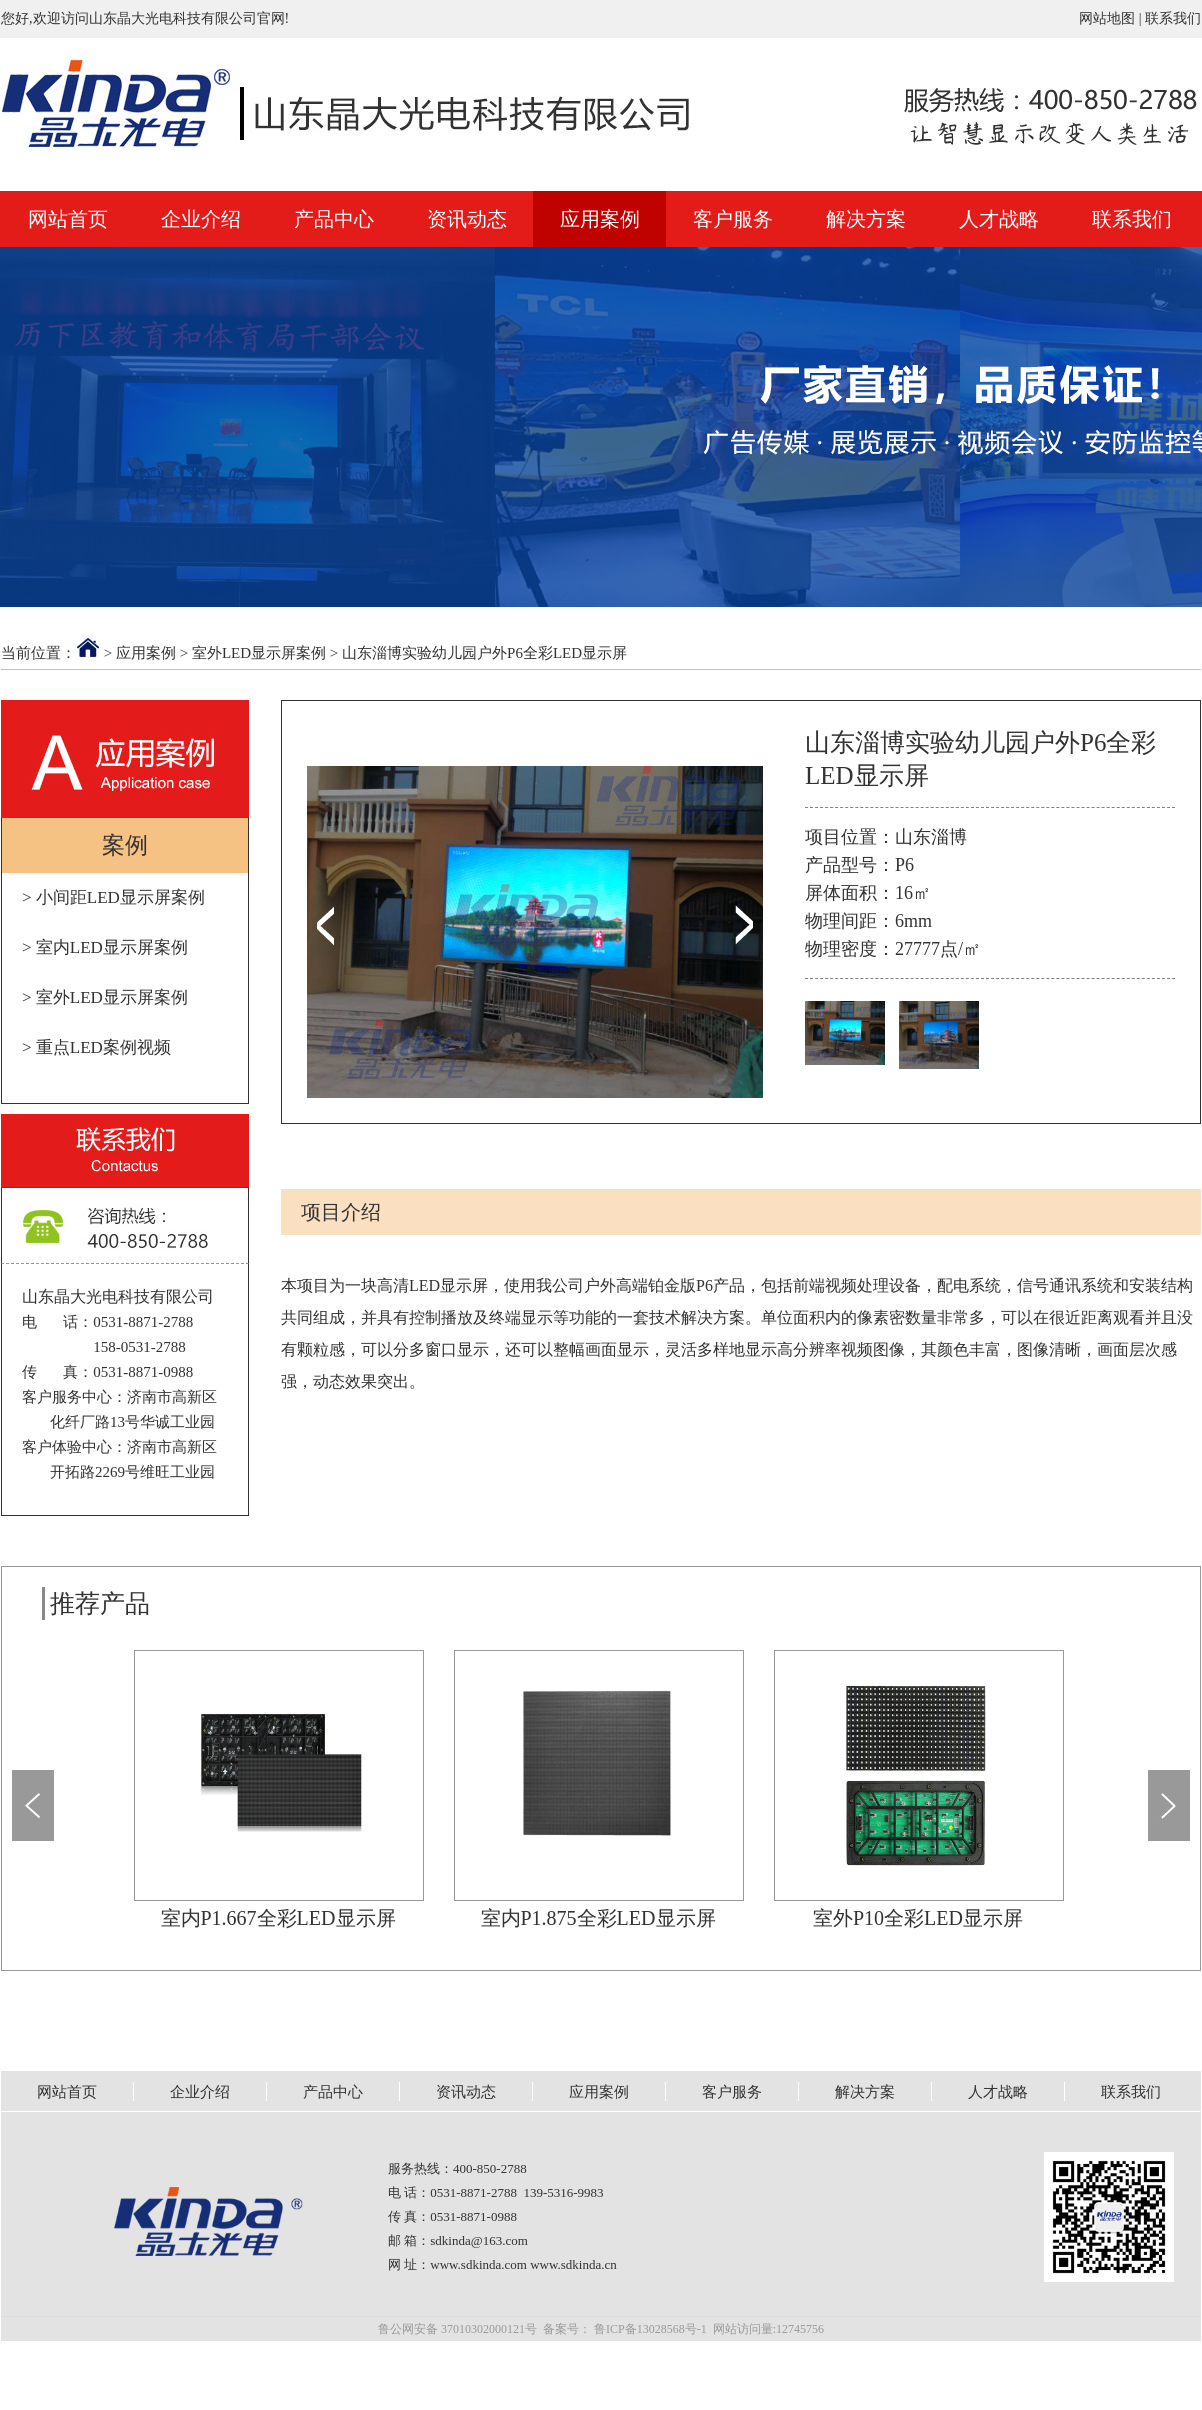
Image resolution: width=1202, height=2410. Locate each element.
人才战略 (999, 219)
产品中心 (334, 219)
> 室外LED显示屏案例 (105, 997)
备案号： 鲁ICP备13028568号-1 (625, 2329)
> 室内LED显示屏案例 (105, 947)
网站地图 (1107, 18)
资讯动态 (467, 219)
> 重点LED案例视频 (96, 1047)
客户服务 (733, 219)
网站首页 (68, 219)
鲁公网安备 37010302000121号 (457, 2329)
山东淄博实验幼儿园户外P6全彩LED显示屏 (484, 653)
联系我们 (1173, 18)
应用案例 (600, 219)
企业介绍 (201, 219)
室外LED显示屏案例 (259, 653)
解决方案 (866, 219)
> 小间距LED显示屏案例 (113, 897)
